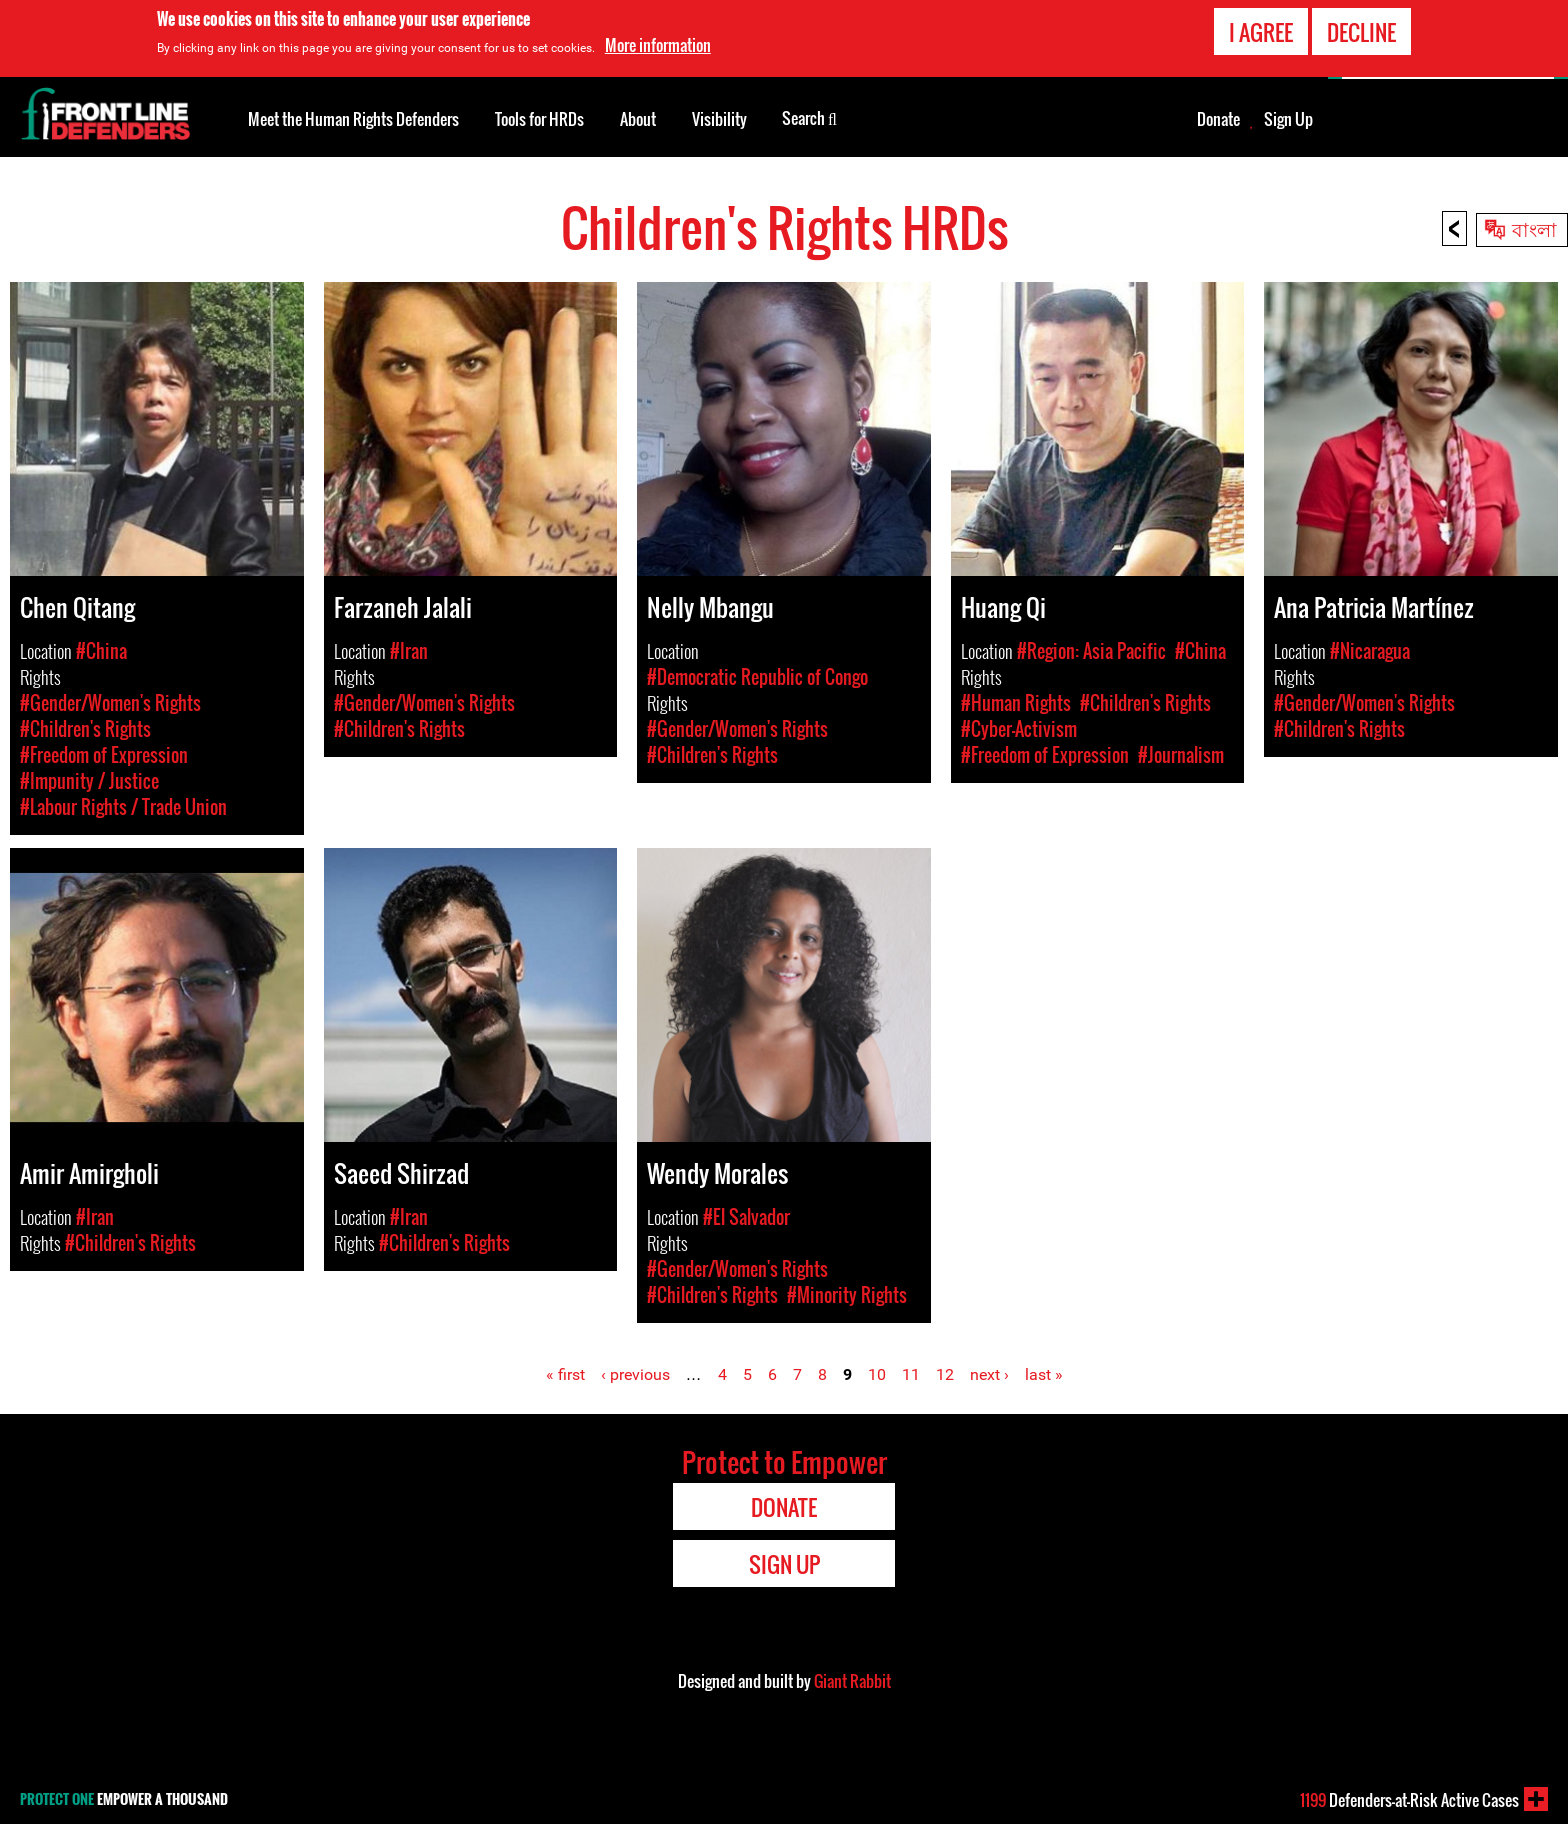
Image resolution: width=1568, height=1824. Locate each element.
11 (911, 1374)
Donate (1218, 119)
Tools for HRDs (539, 119)
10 (877, 1374)
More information (658, 44)
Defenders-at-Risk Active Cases (1409, 1800)
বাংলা (1534, 228)
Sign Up (1288, 119)
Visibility (719, 119)
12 (945, 1374)
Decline (1361, 31)
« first (565, 1374)
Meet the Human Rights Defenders (353, 119)
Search (809, 117)
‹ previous (635, 1374)
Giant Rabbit (852, 1681)
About (638, 119)
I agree (1261, 31)
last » (1044, 1374)
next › (989, 1374)
